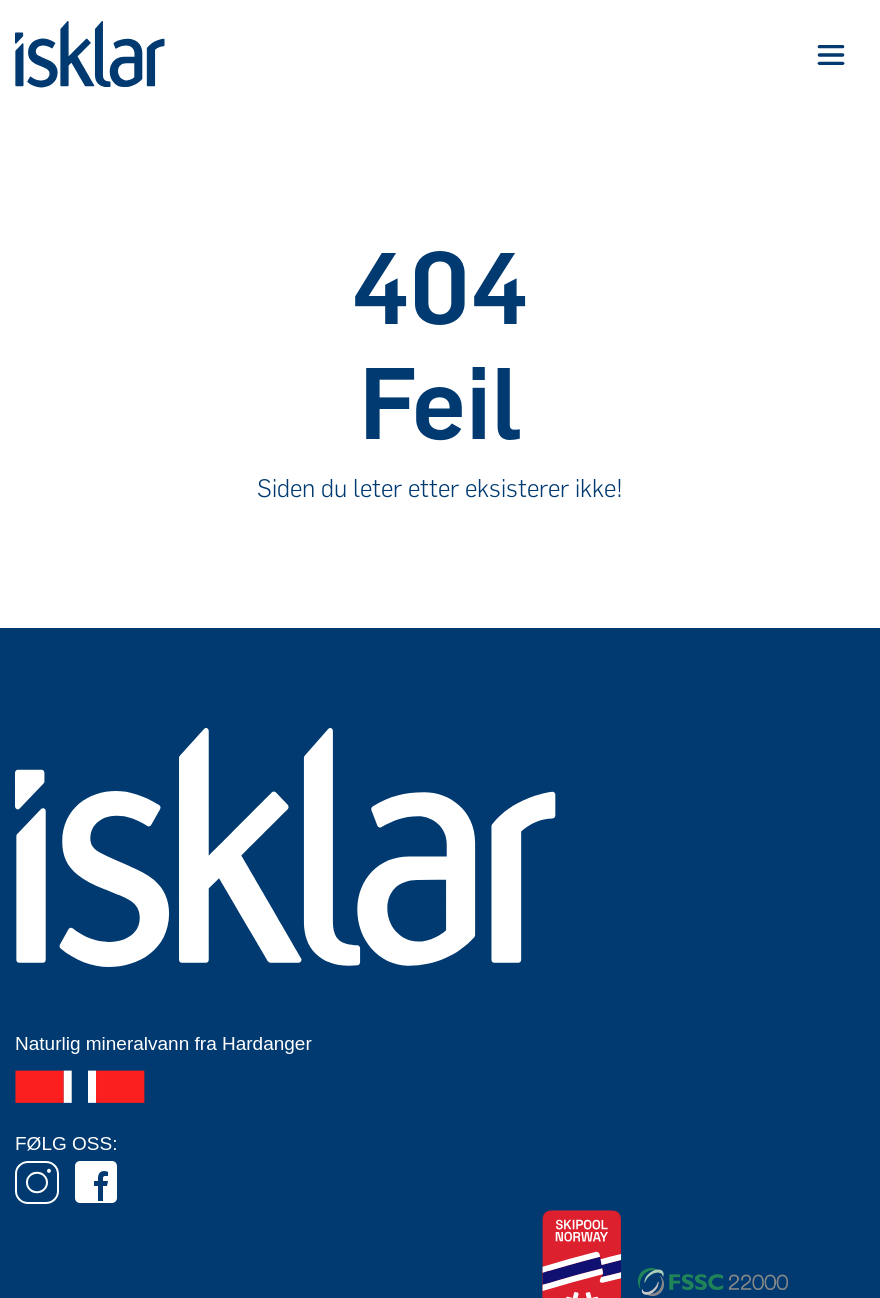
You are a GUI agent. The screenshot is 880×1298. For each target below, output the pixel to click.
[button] (830, 54)
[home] (90, 54)
